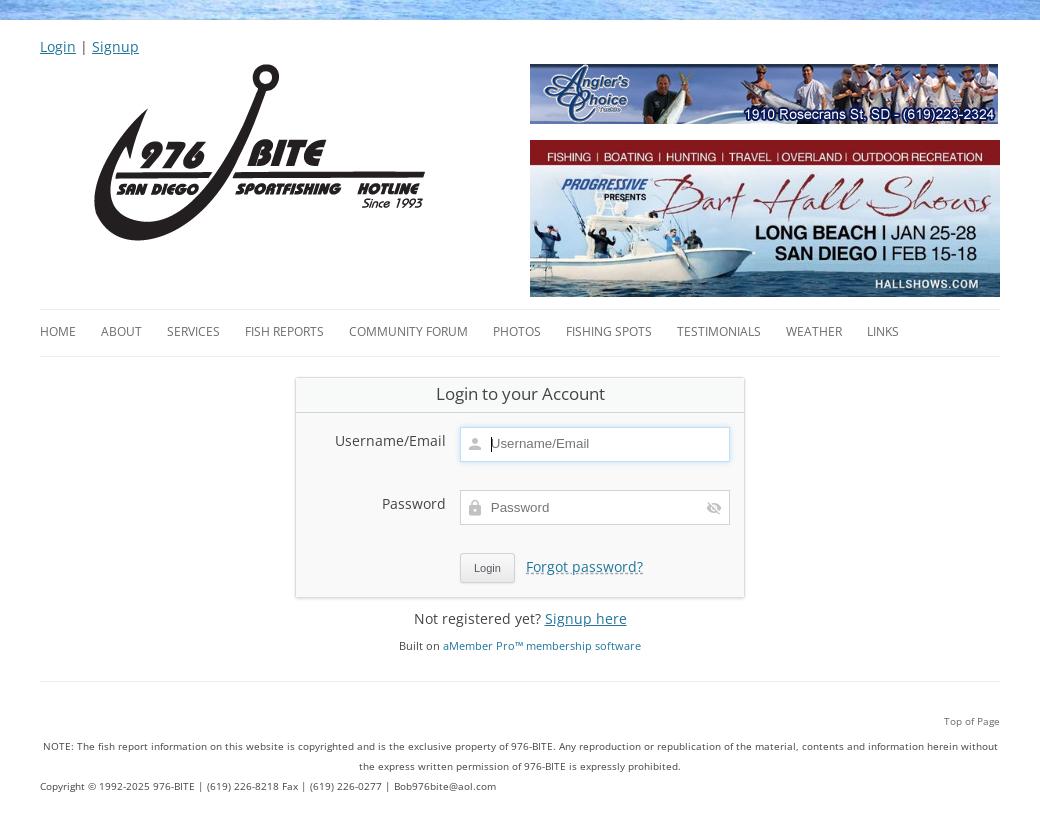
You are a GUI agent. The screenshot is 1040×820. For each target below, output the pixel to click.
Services (193, 331)
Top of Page (972, 721)
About (121, 331)
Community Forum (408, 331)
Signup (115, 46)
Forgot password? (584, 566)
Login (58, 46)
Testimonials (719, 331)
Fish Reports (284, 331)
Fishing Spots (609, 331)
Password (414, 504)
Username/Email (390, 441)
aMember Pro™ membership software (542, 646)
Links (883, 331)
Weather (814, 331)
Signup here (586, 618)
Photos (517, 331)
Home (58, 331)
